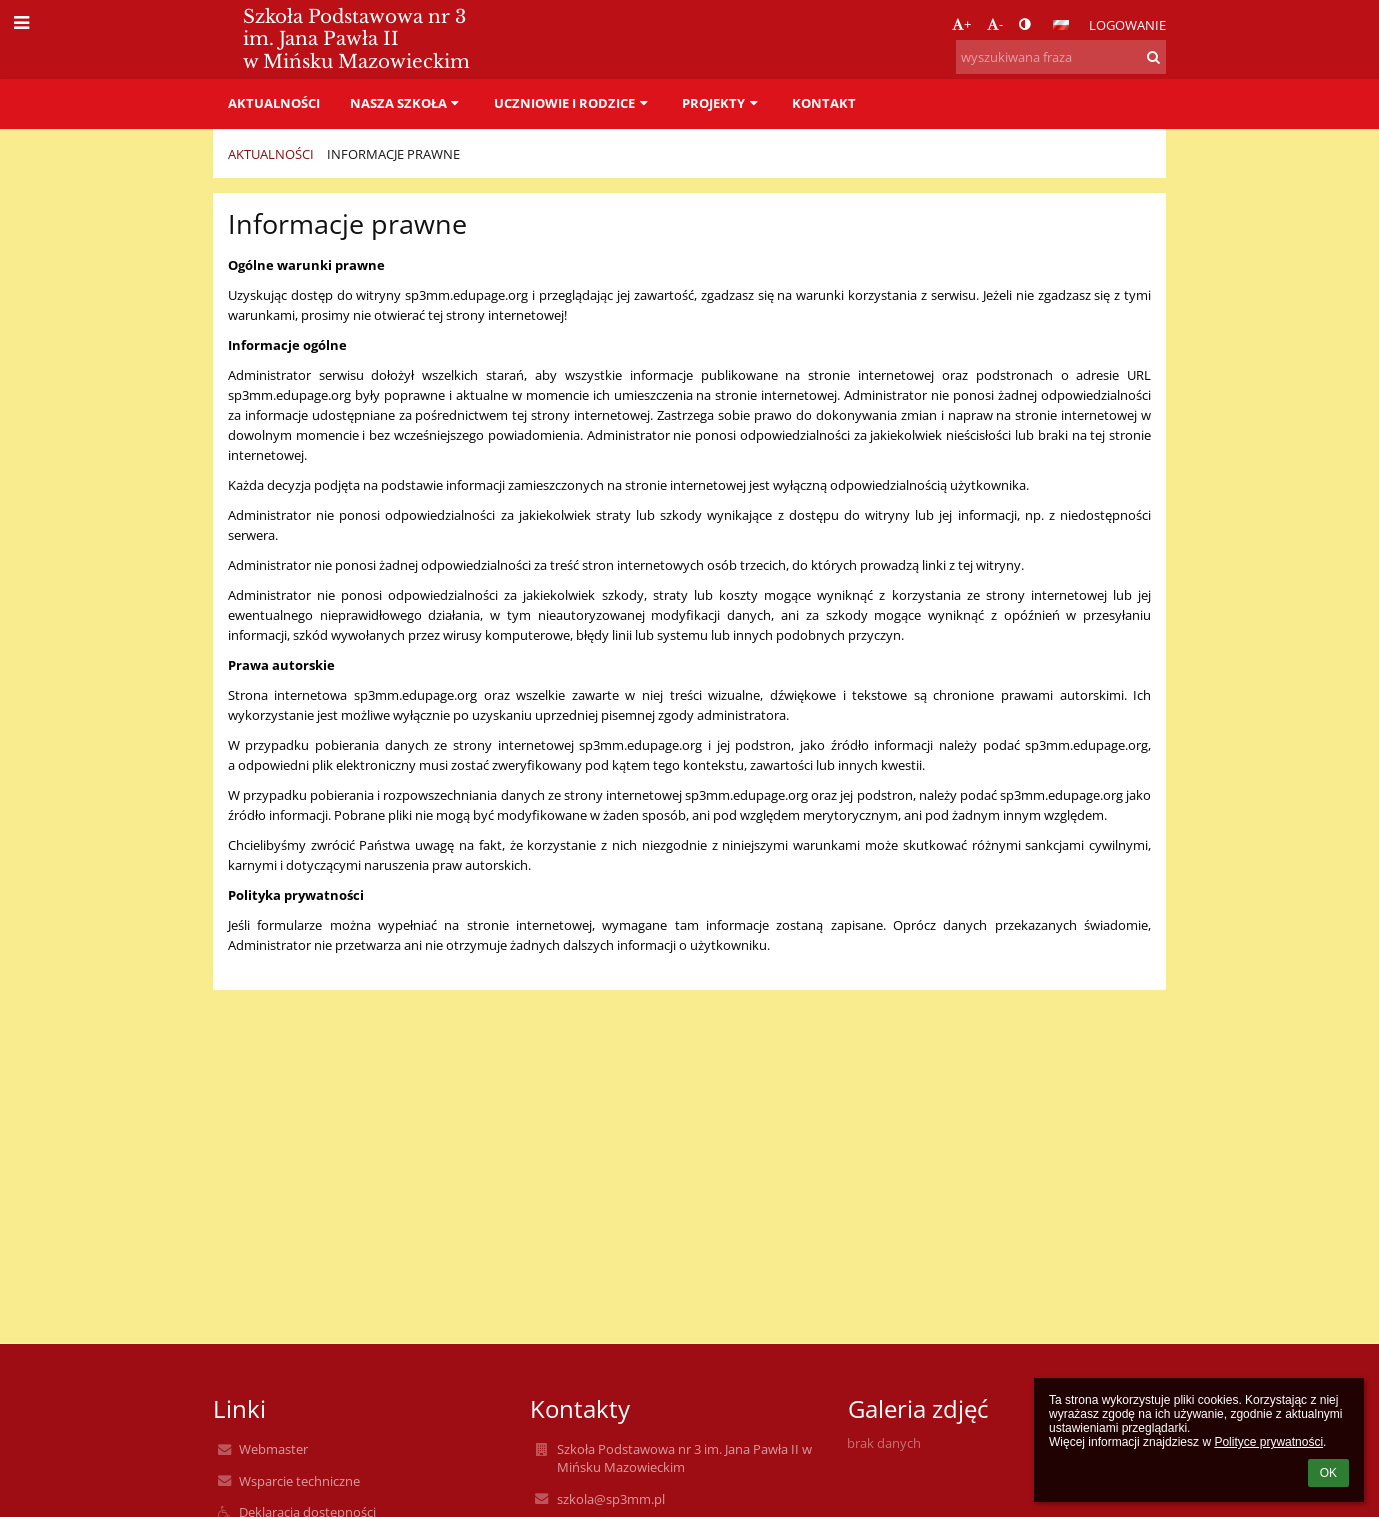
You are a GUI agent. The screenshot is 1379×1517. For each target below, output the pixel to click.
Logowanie (1127, 25)
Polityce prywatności (1268, 1442)
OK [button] (1328, 1473)
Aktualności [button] (274, 103)
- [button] (995, 24)
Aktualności (271, 154)
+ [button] (961, 24)
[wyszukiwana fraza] (1061, 57)
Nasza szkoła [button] (407, 103)
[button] (1061, 25)
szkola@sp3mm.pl (611, 1499)
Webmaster (273, 1449)
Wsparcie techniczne (299, 1481)
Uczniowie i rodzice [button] (573, 103)
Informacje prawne (393, 154)
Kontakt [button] (824, 103)
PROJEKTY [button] (722, 103)
